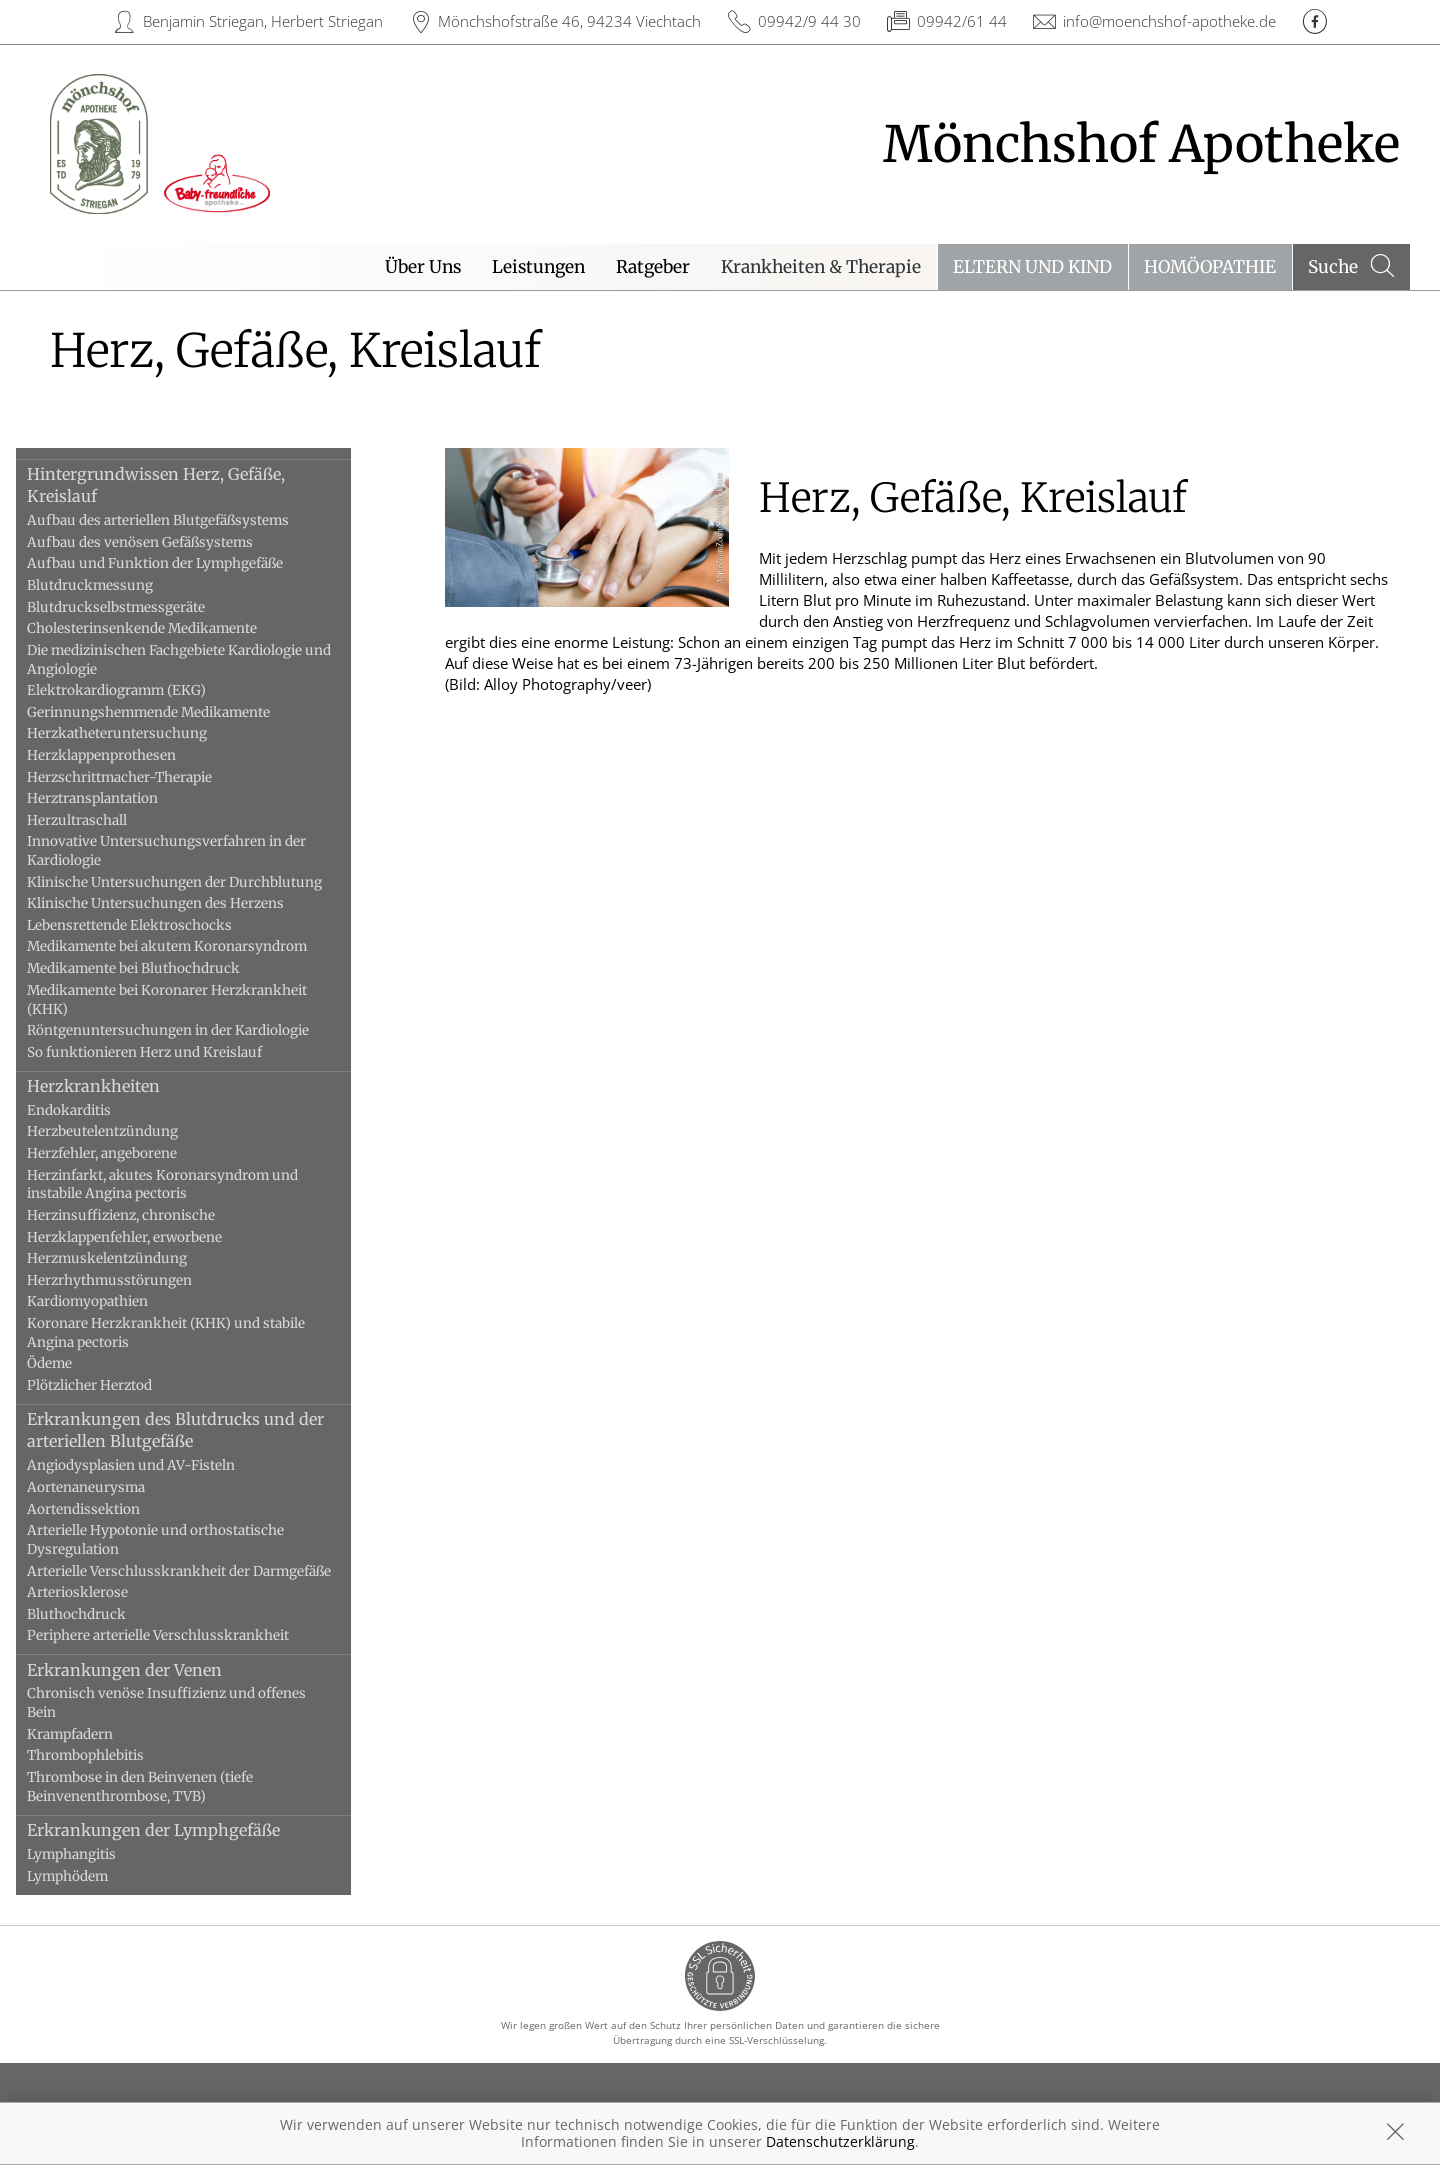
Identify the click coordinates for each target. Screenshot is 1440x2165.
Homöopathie (1210, 267)
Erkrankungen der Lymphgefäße (180, 1830)
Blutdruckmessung (117, 585)
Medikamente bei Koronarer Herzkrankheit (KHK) (194, 1000)
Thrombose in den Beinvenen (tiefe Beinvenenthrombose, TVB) (167, 1787)
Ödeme (76, 1363)
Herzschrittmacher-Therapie (146, 777)
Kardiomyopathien (114, 1301)
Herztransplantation (119, 798)
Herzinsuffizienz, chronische (148, 1215)
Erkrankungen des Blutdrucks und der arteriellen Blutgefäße (202, 1430)
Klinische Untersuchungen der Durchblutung (201, 882)
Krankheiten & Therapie (821, 267)
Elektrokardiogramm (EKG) (143, 690)
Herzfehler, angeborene (129, 1153)
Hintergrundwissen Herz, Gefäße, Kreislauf (183, 485)
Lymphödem (94, 1876)
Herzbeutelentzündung (129, 1131)
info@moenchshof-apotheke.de (1169, 21)
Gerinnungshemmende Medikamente (175, 712)
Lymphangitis (98, 1854)
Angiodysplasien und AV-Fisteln (158, 1465)
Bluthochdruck (103, 1614)
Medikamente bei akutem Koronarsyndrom (194, 946)
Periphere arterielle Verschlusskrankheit (185, 1635)
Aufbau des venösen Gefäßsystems (167, 542)
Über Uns (423, 267)
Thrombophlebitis (112, 1755)
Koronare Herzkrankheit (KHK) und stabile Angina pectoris (193, 1333)
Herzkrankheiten (120, 1086)
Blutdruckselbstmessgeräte (143, 607)
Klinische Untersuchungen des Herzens (182, 903)
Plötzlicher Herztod (116, 1385)
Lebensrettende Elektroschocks (156, 925)
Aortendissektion (110, 1509)
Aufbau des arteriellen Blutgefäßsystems (185, 520)
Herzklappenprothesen (128, 755)
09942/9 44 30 (809, 21)
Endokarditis (96, 1110)
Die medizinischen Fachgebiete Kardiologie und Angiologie (206, 660)
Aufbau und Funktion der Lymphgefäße (182, 563)
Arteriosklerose (104, 1592)
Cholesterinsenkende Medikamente (169, 628)
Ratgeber (653, 267)
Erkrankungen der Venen (151, 1670)
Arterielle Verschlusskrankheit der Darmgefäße (206, 1571)
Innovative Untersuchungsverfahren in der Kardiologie (193, 851)
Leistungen (538, 267)
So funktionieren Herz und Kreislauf (171, 1052)
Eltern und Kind (1032, 267)
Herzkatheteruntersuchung (144, 733)
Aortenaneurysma (113, 1487)
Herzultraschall (104, 820)
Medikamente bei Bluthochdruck (160, 968)
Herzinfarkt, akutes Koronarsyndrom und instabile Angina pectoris (189, 1185)
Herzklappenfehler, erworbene (151, 1237)
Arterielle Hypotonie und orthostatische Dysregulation (182, 1540)
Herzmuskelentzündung (134, 1258)
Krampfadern (97, 1734)
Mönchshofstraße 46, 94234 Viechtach (569, 21)
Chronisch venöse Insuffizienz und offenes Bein (193, 1703)
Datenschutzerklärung (840, 2141)
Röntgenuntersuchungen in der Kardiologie (195, 1030)
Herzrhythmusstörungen (136, 1280)
